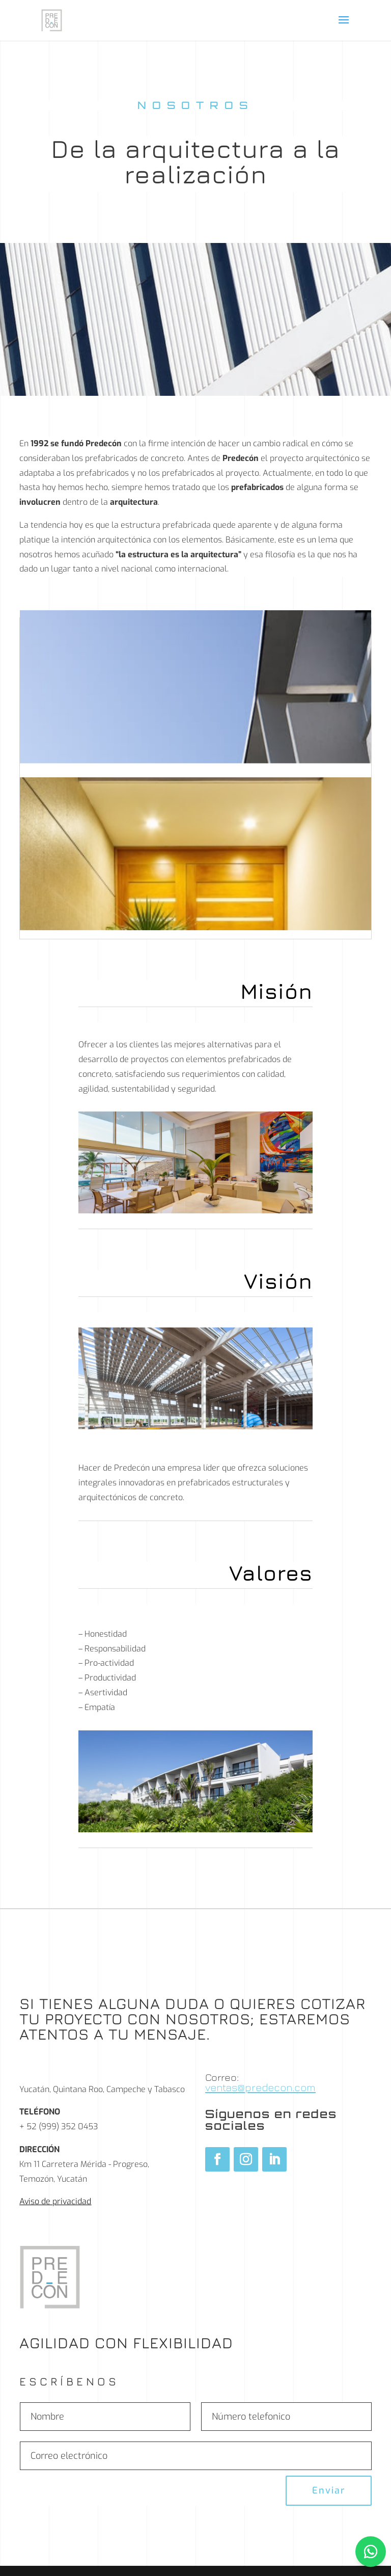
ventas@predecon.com (260, 2087)
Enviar (328, 2490)
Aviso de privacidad (55, 2201)
